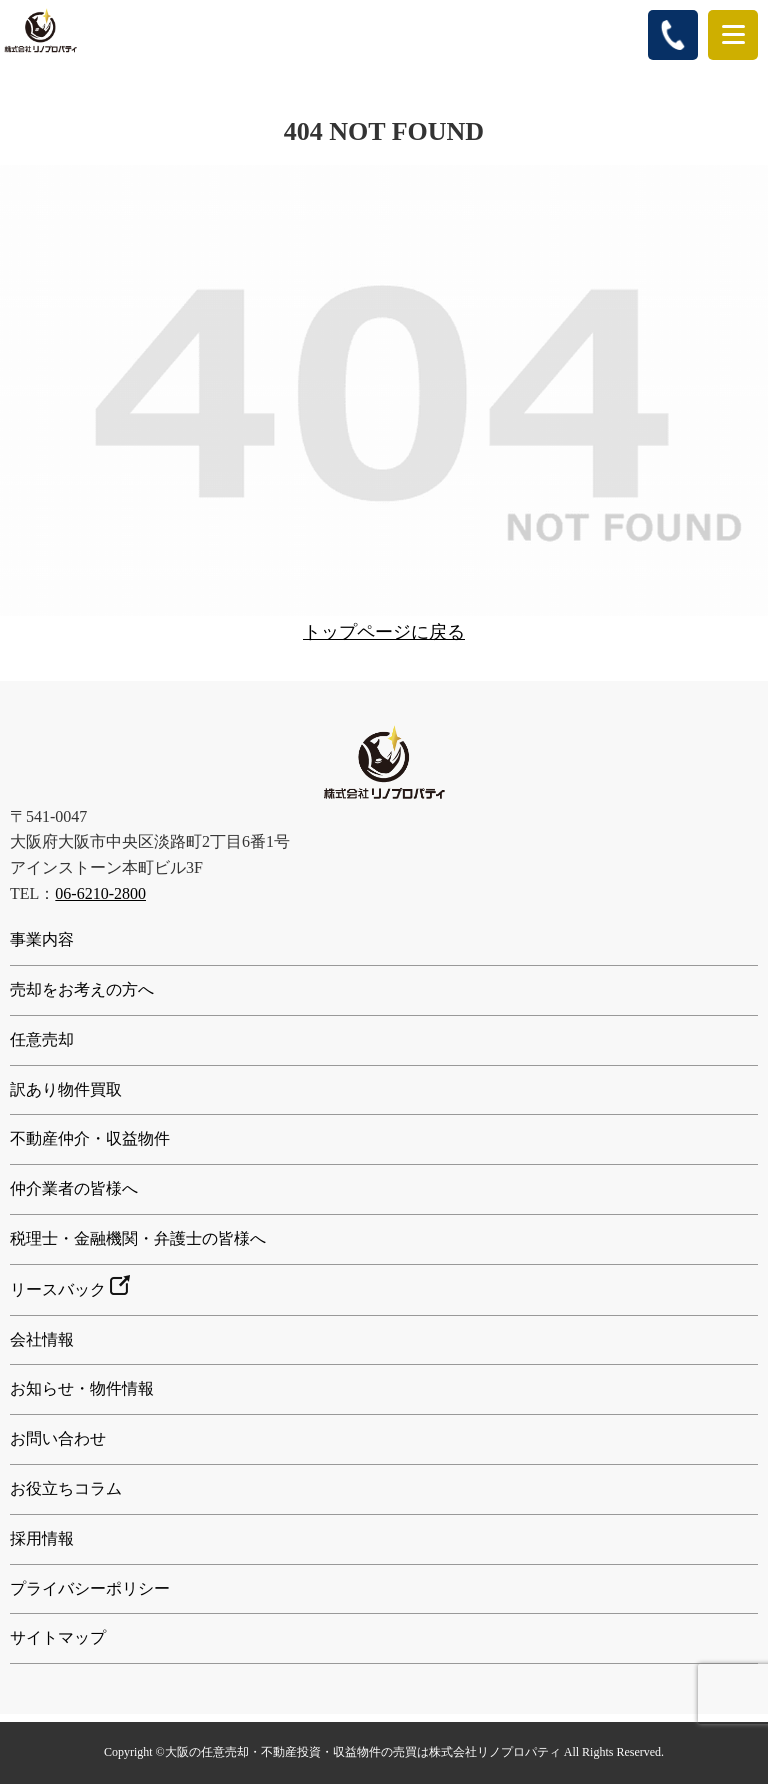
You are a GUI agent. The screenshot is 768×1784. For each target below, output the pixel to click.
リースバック (70, 1286)
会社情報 (42, 1339)
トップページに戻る (384, 632)
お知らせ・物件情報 (82, 1388)
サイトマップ (58, 1637)
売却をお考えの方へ (82, 989)
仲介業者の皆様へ (74, 1188)
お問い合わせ (58, 1438)
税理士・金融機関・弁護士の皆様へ (138, 1238)
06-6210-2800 (100, 893)
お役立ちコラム (66, 1488)
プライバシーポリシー (90, 1588)
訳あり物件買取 (66, 1089)
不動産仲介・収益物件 (90, 1138)
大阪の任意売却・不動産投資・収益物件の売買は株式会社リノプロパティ (363, 1752)
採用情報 (42, 1538)
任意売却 (42, 1039)
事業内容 (42, 939)
